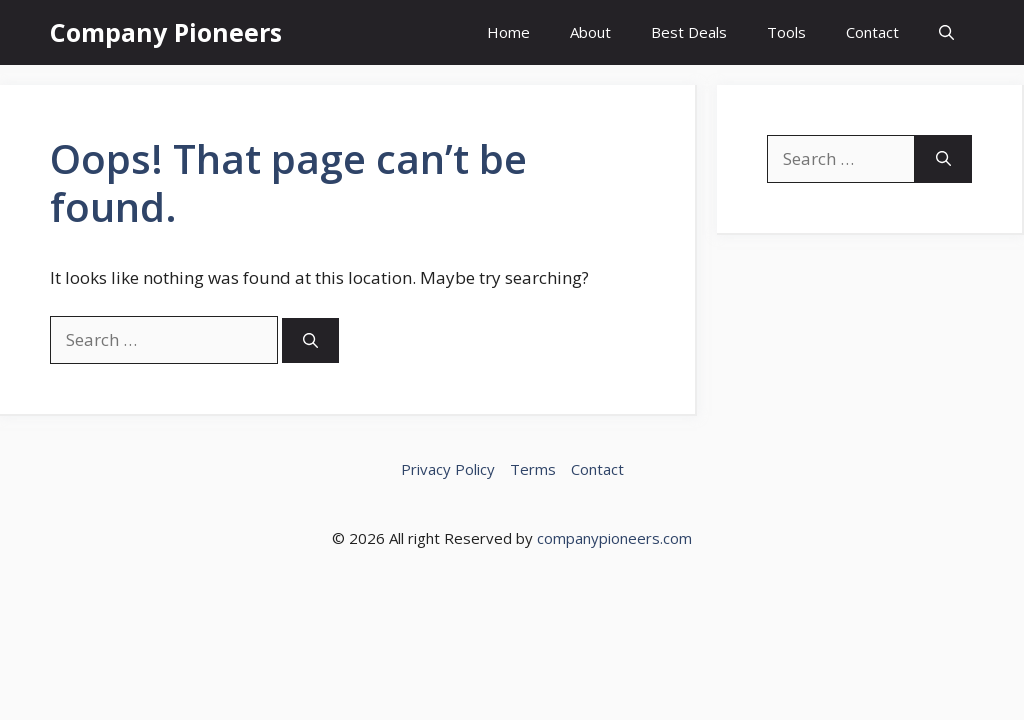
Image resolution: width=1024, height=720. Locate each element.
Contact (872, 32)
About (590, 32)
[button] (946, 32)
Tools (786, 32)
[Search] (310, 340)
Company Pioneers (166, 32)
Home (508, 32)
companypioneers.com (614, 538)
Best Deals (689, 32)
